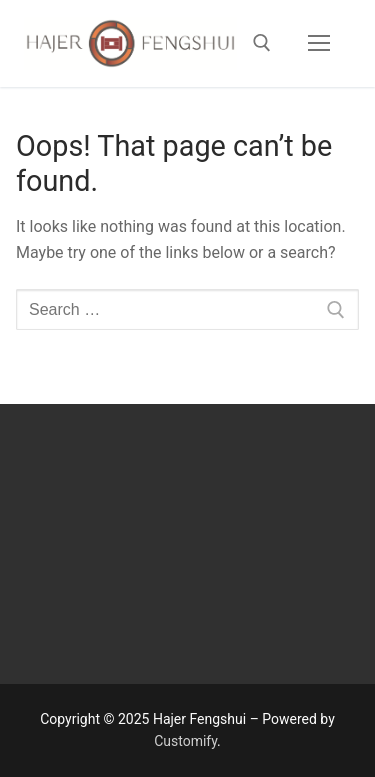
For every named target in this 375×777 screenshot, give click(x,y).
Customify (185, 741)
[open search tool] (262, 43)
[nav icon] (319, 44)
